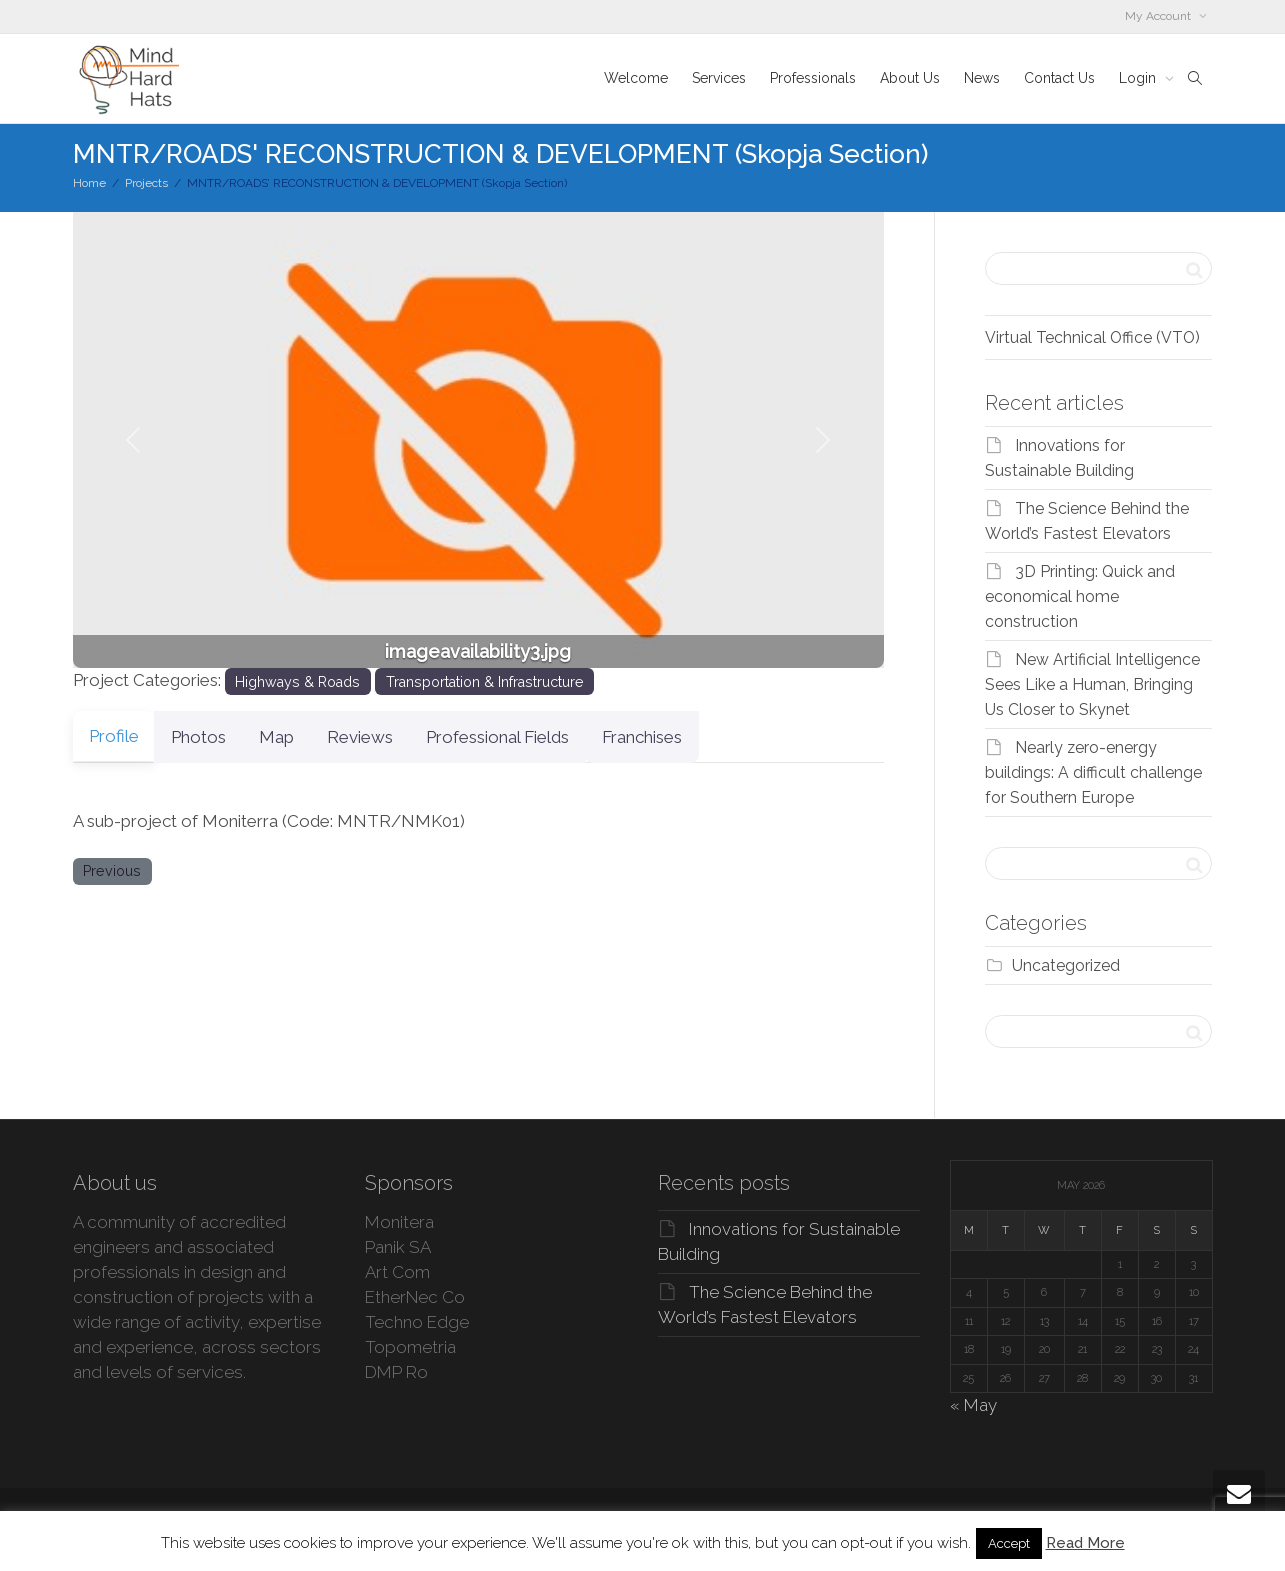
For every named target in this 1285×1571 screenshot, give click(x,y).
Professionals (813, 78)
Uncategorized (1066, 965)
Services (719, 78)
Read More (1085, 1543)
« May (973, 1405)
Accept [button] (1009, 1543)
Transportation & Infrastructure (485, 682)
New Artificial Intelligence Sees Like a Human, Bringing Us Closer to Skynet (1092, 684)
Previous (112, 871)
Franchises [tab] (702, 737)
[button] (134, 440)
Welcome (636, 78)
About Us (910, 78)
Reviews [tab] (396, 737)
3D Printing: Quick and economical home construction (1080, 596)
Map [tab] (300, 737)
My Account (1159, 16)
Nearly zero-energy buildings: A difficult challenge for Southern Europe (1093, 772)
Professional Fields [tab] (545, 737)
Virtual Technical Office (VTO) (1092, 337)
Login (1139, 78)
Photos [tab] (210, 737)
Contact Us (1059, 78)
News (982, 78)
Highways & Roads (297, 682)
